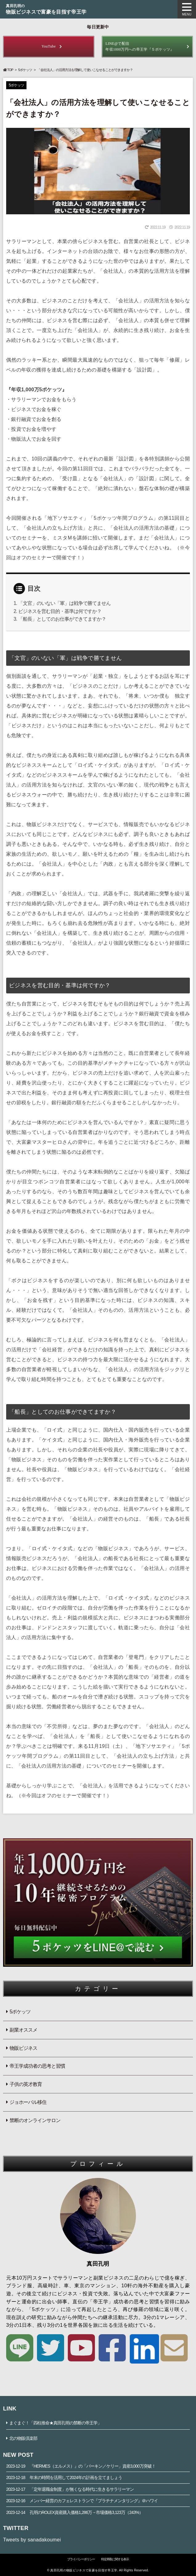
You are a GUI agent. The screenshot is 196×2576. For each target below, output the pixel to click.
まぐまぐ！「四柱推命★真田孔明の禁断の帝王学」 (55, 2422)
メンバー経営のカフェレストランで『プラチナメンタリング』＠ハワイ (82, 2500)
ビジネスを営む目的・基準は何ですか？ (59, 611)
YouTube (49, 46)
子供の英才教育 (26, 2084)
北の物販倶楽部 (23, 2438)
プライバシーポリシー (81, 2559)
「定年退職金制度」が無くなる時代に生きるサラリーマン (70, 2489)
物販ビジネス (23, 2048)
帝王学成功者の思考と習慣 (37, 2066)
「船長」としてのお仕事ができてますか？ (62, 619)
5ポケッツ (25, 70)
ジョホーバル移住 (28, 2102)
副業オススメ (23, 2030)
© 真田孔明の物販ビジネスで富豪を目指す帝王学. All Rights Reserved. (98, 2570)
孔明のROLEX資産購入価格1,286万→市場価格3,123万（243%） (74, 2512)
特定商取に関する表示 (115, 2559)
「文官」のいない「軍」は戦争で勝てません (64, 603)
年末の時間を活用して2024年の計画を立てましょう (64, 2477)
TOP (8, 70)
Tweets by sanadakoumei (32, 2539)
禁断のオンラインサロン (35, 2120)
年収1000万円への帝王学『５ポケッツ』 (147, 46)
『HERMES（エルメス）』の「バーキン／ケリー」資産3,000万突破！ (81, 2466)
